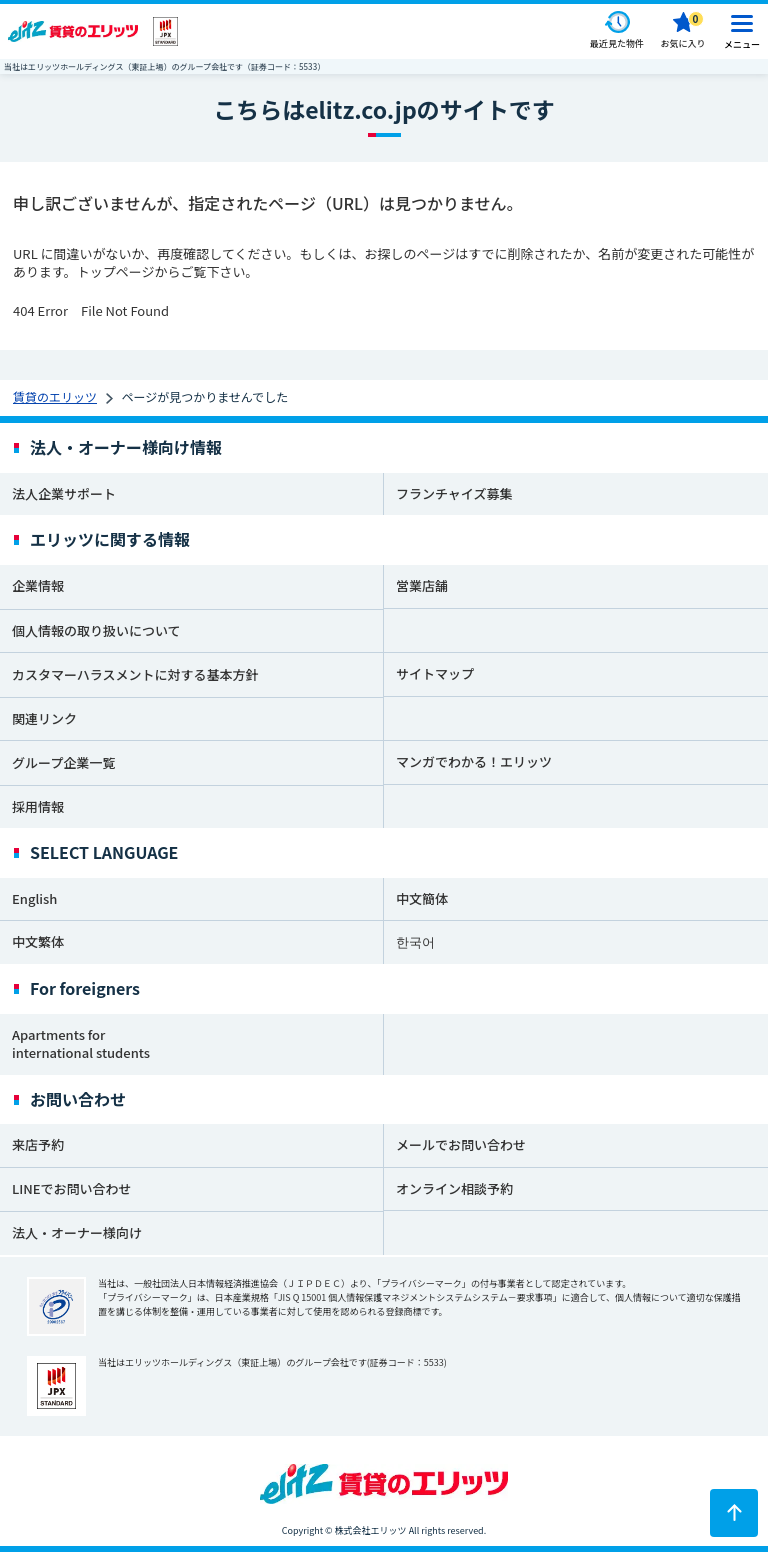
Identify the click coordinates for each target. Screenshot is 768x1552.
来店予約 (38, 1144)
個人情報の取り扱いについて (96, 630)
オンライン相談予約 (454, 1188)
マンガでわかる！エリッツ (474, 761)
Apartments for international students (81, 1044)
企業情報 (38, 585)
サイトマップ (435, 673)
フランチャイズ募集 (454, 493)
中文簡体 (422, 898)
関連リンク (44, 718)
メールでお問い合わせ (461, 1144)
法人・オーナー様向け (77, 1232)
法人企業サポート (64, 493)
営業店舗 (422, 585)
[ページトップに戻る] (734, 1513)
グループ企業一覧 (63, 762)
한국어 (415, 941)
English (34, 898)
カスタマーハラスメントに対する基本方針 (135, 674)
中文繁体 (38, 941)
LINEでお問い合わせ (72, 1188)
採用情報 (38, 806)
